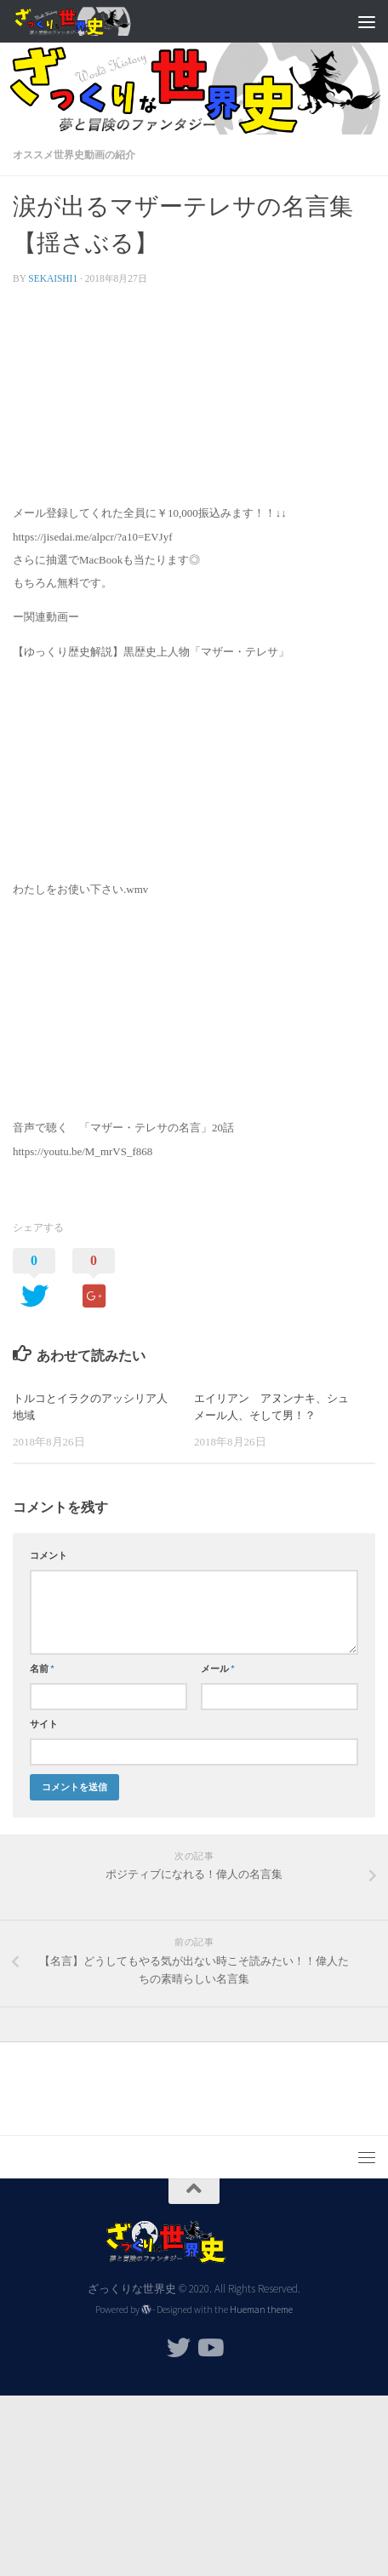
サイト (44, 1724)
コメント (48, 1555)
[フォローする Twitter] (179, 2348)
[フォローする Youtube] (209, 2348)
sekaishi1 (52, 278)
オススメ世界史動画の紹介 (74, 154)
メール (218, 1668)
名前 (42, 1668)
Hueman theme (261, 2310)
